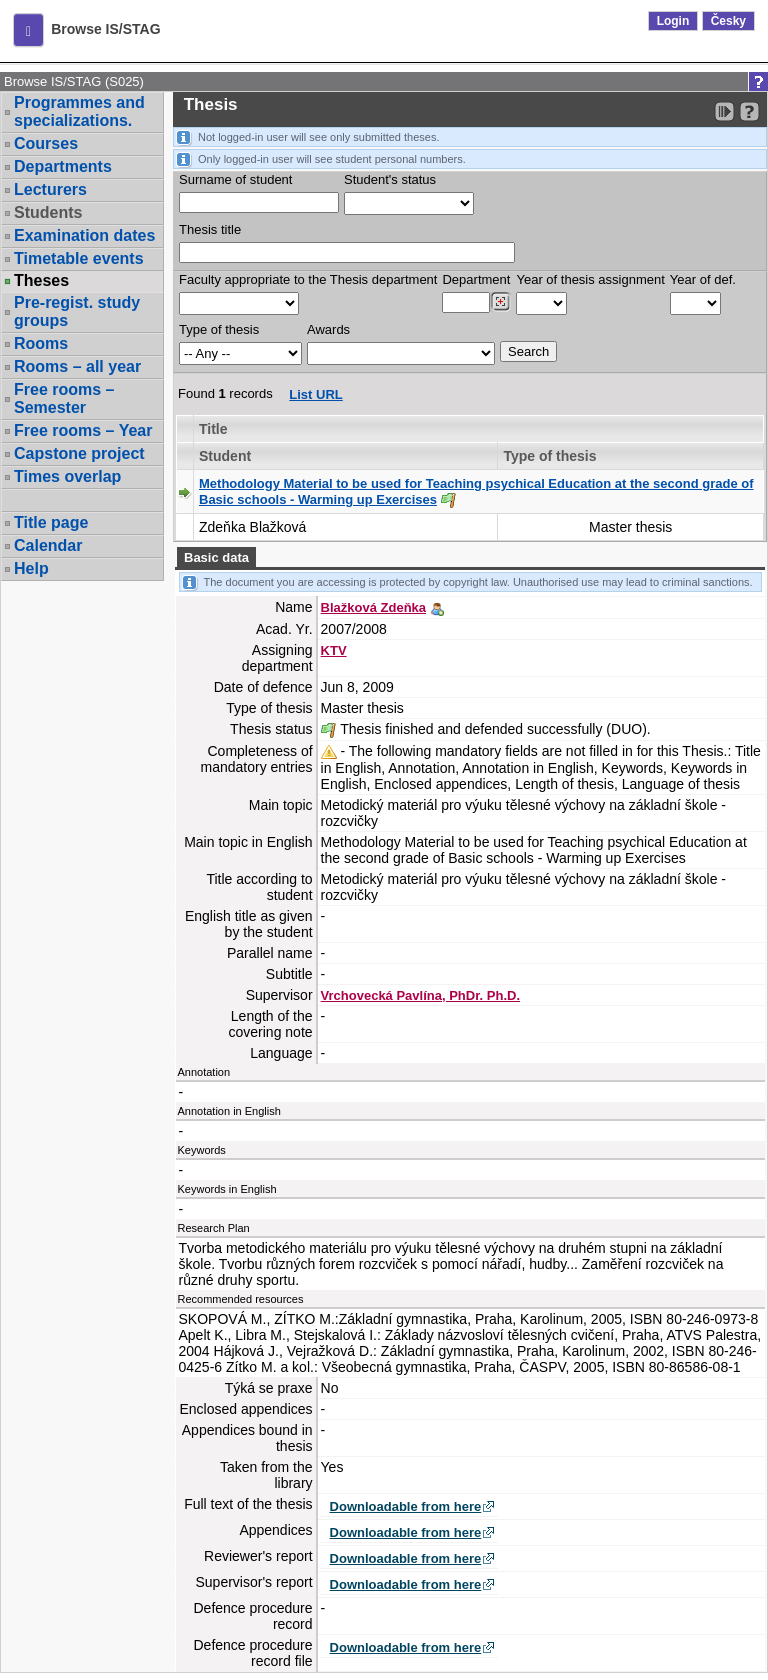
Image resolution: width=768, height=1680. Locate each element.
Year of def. (703, 279)
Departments (63, 166)
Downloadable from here (406, 1506)
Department (476, 279)
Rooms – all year (77, 366)
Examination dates (84, 235)
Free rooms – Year (83, 430)
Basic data (216, 557)
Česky (728, 21)
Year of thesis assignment (590, 279)
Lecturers (50, 189)
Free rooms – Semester (64, 398)
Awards (328, 329)
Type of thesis (219, 329)
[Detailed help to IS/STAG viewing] (749, 111)
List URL (315, 394)
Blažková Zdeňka (374, 607)
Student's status (390, 179)
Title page (51, 522)
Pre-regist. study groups (77, 311)
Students (48, 212)
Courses (46, 143)
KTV (334, 650)
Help (31, 568)
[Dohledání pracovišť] (500, 302)
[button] (28, 30)
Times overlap (67, 476)
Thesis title (210, 229)
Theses (41, 281)
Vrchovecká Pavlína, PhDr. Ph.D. (420, 995)
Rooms (41, 343)
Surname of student (235, 179)
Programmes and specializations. (79, 111)
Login (673, 21)
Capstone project (79, 453)
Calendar (48, 545)
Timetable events (79, 258)
